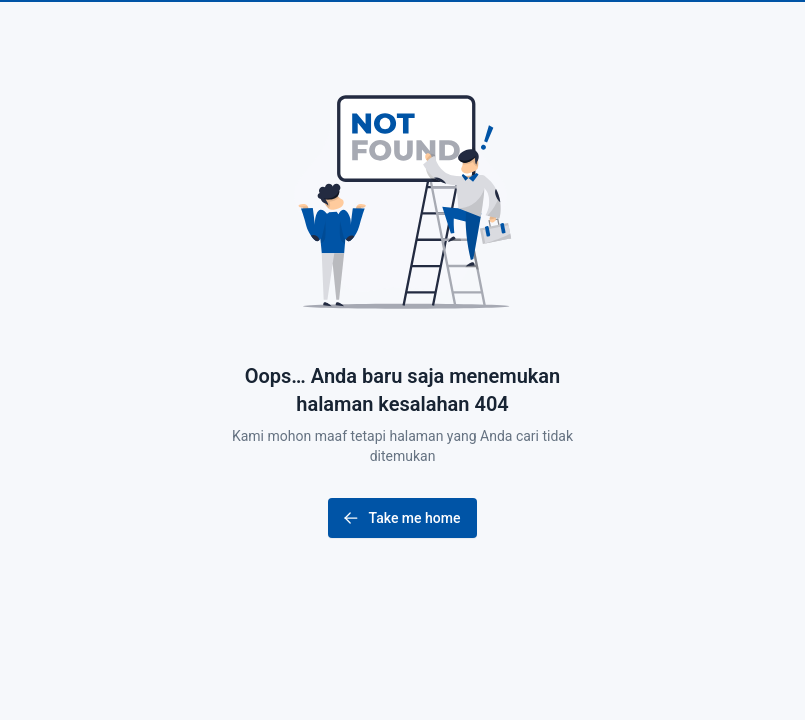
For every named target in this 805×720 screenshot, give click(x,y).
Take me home (401, 518)
